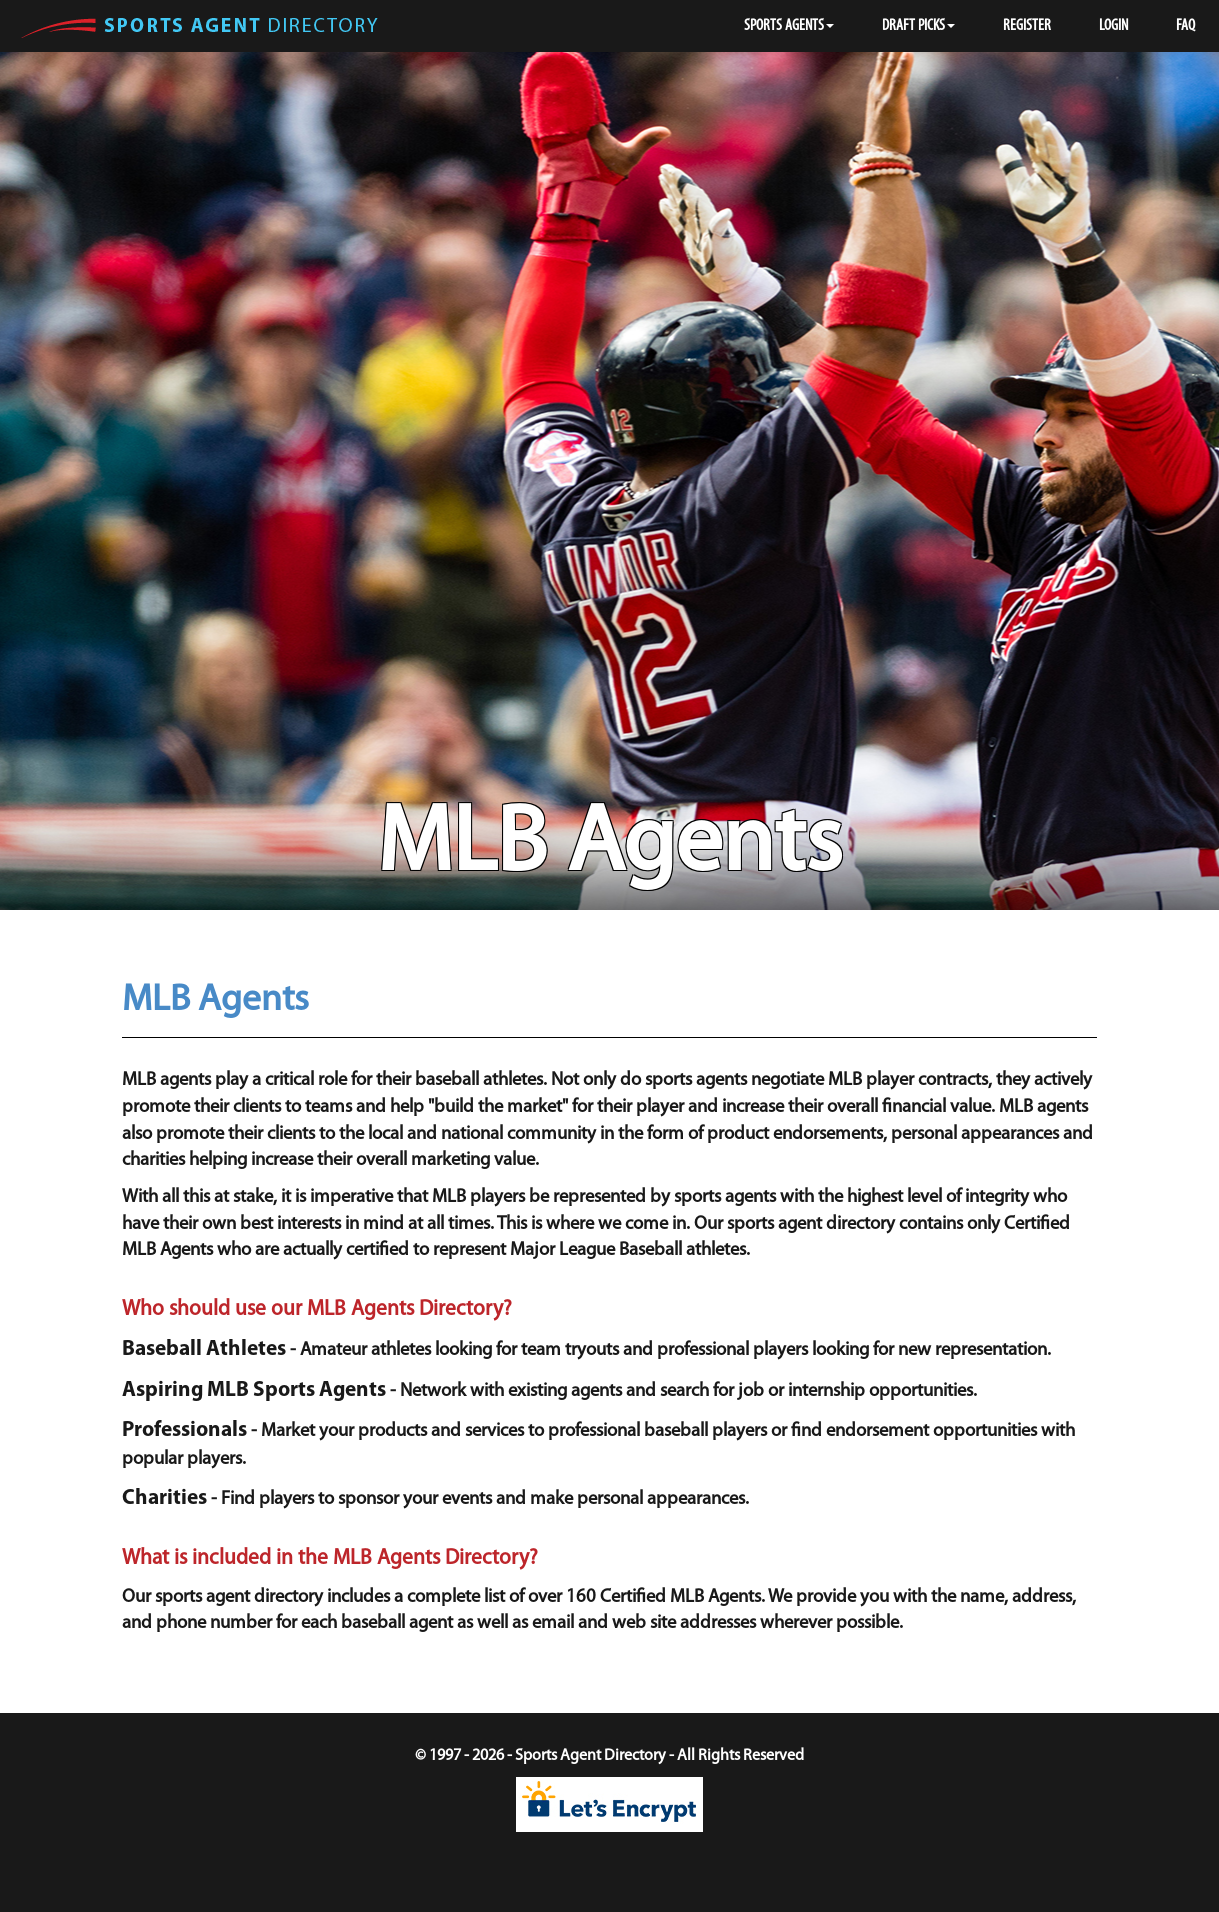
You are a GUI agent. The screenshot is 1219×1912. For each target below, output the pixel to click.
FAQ (1185, 26)
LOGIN (1113, 26)
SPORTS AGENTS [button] (789, 26)
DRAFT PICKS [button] (918, 26)
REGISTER (1027, 26)
